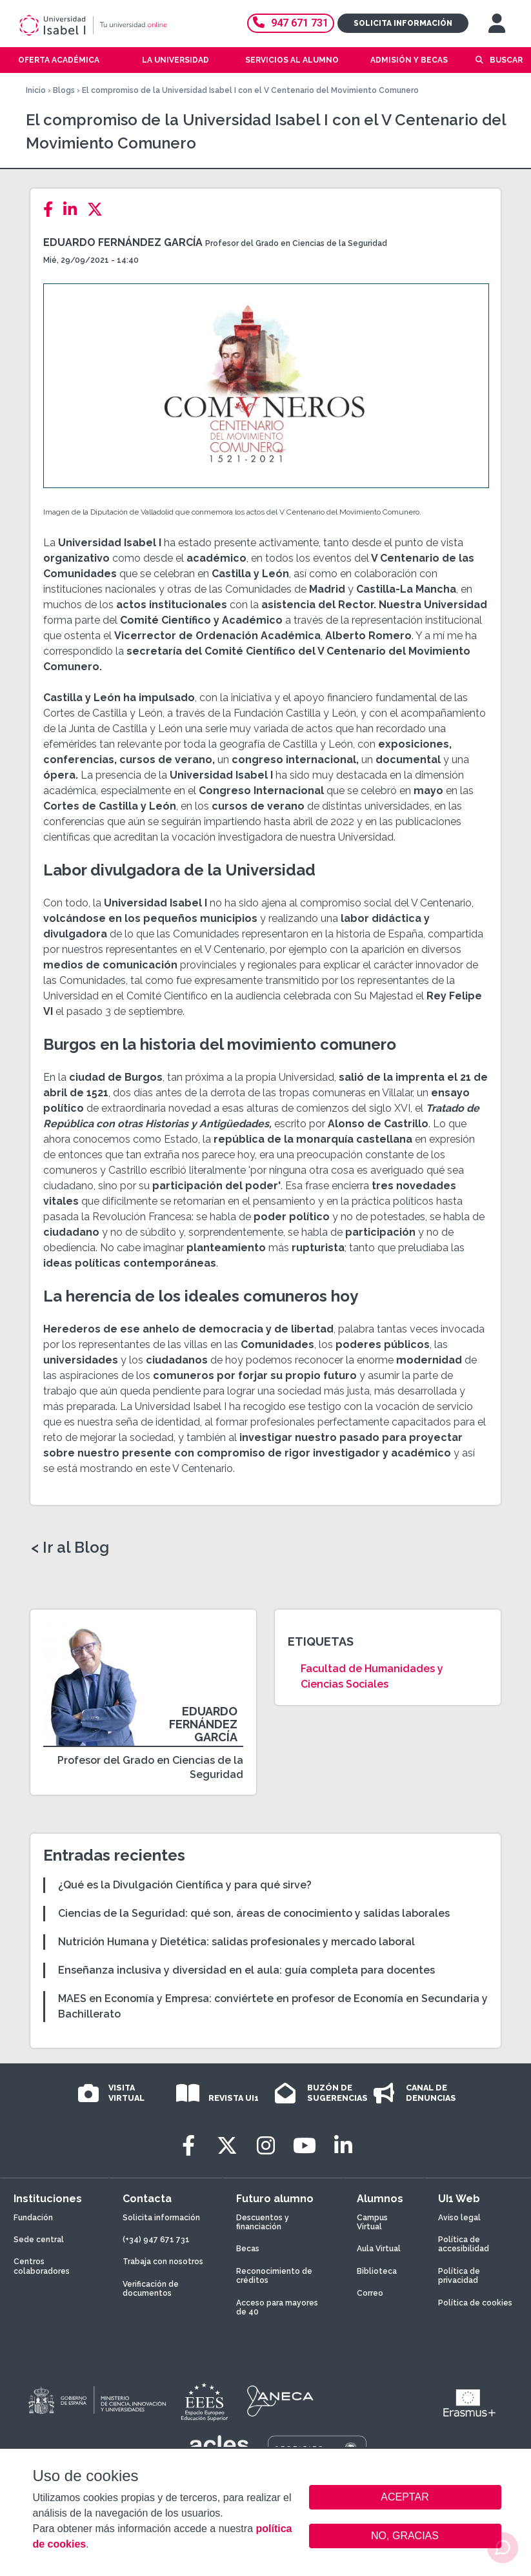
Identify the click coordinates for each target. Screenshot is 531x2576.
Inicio (36, 90)
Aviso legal (459, 2217)
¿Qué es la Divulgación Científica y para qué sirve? (185, 1885)
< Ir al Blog (70, 1547)
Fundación (33, 2217)
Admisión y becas (409, 60)
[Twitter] (98, 209)
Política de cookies (475, 2302)
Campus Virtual (372, 2222)
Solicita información (403, 23)
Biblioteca (377, 2271)
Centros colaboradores (42, 2266)
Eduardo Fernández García (123, 242)
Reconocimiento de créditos (274, 2276)
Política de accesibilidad (463, 2244)
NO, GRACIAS (405, 2535)
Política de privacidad (459, 2276)
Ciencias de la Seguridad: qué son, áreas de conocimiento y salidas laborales (254, 1913)
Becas (247, 2248)
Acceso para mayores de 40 (277, 2307)
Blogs (64, 90)
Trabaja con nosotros (163, 2261)
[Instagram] (266, 2146)
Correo (370, 2293)
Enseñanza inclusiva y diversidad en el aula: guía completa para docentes (246, 1970)
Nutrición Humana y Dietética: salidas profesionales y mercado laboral (236, 1942)
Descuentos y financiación (262, 2222)
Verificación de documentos (151, 2289)
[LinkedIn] (74, 209)
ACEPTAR (405, 2497)
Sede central (39, 2239)
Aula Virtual (379, 2248)
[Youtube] (304, 2146)
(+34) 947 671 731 (156, 2239)
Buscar (506, 60)
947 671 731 (290, 23)
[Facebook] (52, 209)
